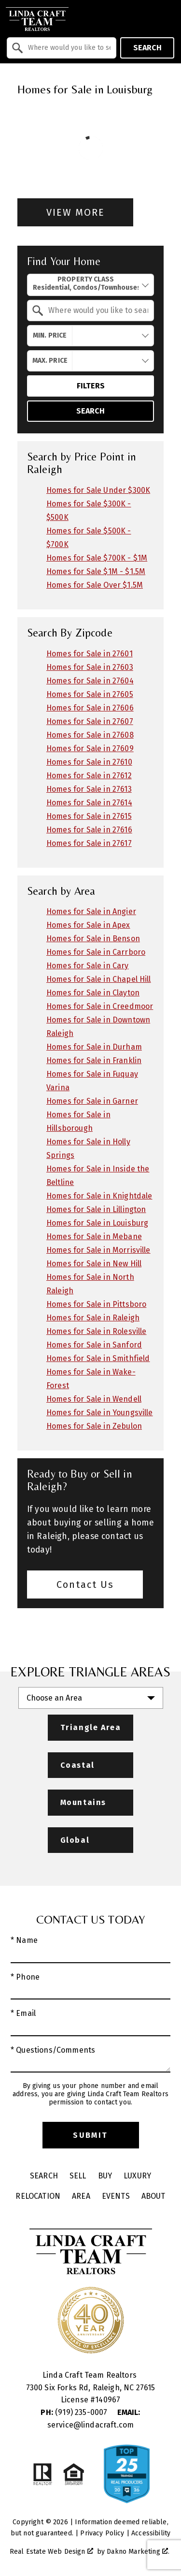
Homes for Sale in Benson (93, 938)
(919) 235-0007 (75, 2412)
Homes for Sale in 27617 (89, 843)
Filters (91, 385)
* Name (24, 1940)
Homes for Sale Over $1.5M (94, 585)
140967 (107, 2399)
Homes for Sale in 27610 (89, 762)
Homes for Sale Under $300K (98, 490)
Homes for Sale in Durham (94, 1046)
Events (116, 2196)
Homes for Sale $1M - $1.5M (95, 571)
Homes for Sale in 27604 (90, 680)
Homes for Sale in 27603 (89, 667)
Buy (105, 2175)
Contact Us (85, 1584)
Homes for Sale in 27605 (89, 694)
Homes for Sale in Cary (87, 965)
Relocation (37, 2196)
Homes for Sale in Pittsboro (96, 1304)
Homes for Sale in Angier (91, 911)
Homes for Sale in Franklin (93, 1060)
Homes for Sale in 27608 (90, 735)
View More (75, 212)
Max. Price (50, 360)
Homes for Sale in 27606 (90, 707)
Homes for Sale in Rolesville (96, 1331)
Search (147, 47)
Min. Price (50, 335)
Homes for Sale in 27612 (89, 775)
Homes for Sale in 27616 (89, 829)
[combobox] (61, 48)
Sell (78, 2175)
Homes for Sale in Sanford (94, 1344)
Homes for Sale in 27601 (89, 653)
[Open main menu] (166, 18)
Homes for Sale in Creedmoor (99, 1006)
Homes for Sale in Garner (92, 1101)
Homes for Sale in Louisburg (97, 1223)
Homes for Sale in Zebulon (94, 1426)
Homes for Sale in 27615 (89, 816)
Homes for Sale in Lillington (96, 1209)
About (153, 2196)
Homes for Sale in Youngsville (99, 1412)
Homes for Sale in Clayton (92, 992)
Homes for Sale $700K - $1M (96, 558)
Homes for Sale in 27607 (89, 721)
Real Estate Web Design (51, 2551)
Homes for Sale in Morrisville (98, 1250)
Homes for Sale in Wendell (93, 1399)
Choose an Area (54, 1698)
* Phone (25, 1977)
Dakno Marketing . (138, 2551)
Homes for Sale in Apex (88, 925)
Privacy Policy (102, 2533)
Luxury (137, 2175)
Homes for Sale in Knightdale (99, 1195)
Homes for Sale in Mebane (94, 1236)
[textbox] (67, 48)
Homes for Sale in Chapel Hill (98, 979)
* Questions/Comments (53, 2050)
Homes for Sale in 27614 (89, 802)
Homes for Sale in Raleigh (92, 1317)
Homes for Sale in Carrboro (95, 952)
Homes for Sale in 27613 (89, 789)
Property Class (85, 283)
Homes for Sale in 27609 (90, 748)
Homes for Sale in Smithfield (98, 1358)
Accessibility (150, 2533)
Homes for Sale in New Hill (93, 1263)
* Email (23, 2013)
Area (81, 2196)
